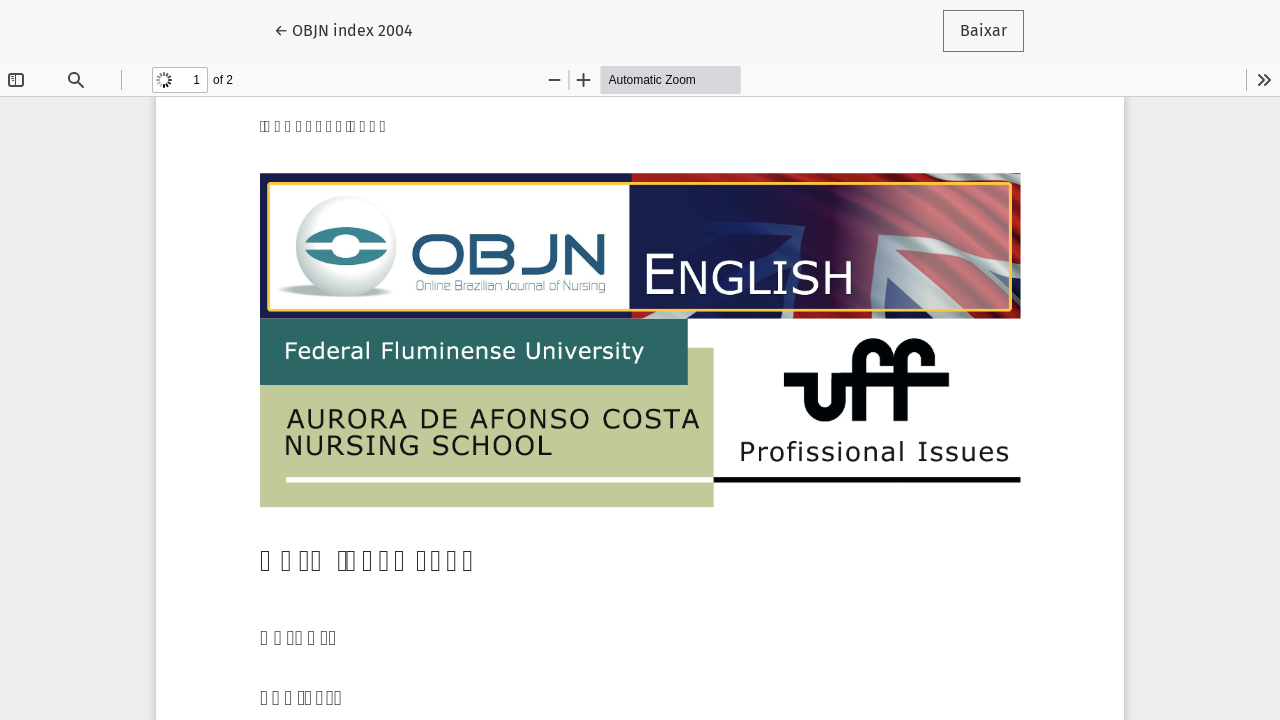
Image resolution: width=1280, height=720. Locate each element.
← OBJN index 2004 (352, 29)
